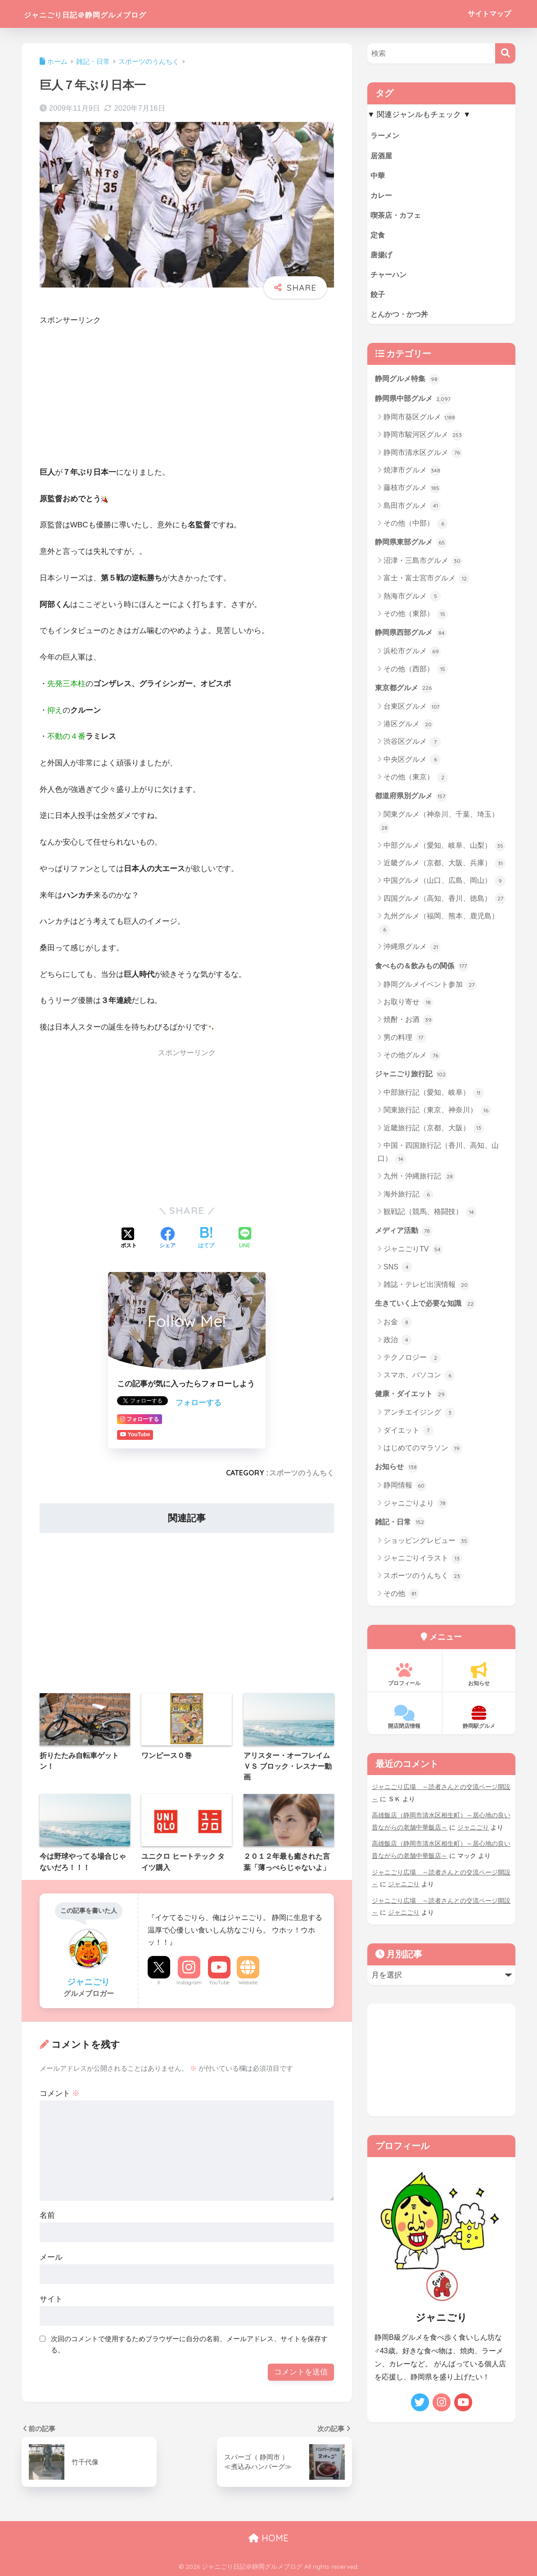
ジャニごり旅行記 (413, 1078)
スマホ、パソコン (419, 1381)
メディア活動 (405, 1235)
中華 (378, 175)
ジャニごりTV (413, 1255)
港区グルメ (408, 728)
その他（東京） (416, 781)
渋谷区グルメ (412, 746)
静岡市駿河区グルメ (423, 438)
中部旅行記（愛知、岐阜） (434, 1097)
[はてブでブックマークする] (206, 1239)
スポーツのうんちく (301, 1472)
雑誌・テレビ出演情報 (426, 1290)
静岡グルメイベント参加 (430, 989)
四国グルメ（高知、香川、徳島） (444, 903)
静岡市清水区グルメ (423, 456)
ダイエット (408, 1436)
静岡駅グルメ (479, 1724)
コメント (60, 2093)
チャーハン (389, 276)
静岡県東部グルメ (413, 545)
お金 (398, 1328)
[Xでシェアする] (129, 1239)
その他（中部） (416, 526)
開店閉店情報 (404, 1724)
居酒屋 (381, 155)
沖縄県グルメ (412, 951)
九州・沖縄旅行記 (419, 1182)
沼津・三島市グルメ (423, 564)
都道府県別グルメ (413, 800)
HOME (268, 2538)
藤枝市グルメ (412, 491)
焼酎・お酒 (408, 1025)
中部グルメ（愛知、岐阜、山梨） (444, 850)
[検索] (505, 53)
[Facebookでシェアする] (167, 1239)
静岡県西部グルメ (413, 636)
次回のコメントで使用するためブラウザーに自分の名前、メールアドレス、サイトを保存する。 (189, 2344)
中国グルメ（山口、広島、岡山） (444, 885)
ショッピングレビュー (426, 1547)
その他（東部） (416, 617)
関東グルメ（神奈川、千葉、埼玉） (439, 826)
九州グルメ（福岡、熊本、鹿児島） (439, 928)
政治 (398, 1345)
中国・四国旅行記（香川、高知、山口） (438, 1157)
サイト (51, 2299)
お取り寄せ (408, 1007)
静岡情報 (405, 1492)
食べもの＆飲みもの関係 (424, 970)
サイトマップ (489, 14)
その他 (401, 1600)
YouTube (219, 1982)
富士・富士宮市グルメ (426, 582)
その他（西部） (416, 673)
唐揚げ (381, 256)
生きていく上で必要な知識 (428, 1309)
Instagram (189, 1982)
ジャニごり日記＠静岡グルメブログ (113, 13)
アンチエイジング (419, 1418)
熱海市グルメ (412, 600)
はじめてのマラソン (423, 1454)
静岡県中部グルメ (414, 401)
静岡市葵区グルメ (419, 420)
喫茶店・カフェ (397, 215)
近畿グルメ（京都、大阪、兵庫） (444, 868)
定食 (378, 236)
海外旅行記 (408, 1199)
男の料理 (405, 1042)
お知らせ (397, 1472)
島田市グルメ (412, 509)
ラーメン (385, 135)
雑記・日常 (401, 1528)
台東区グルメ (412, 711)
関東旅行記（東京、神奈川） (437, 1115)
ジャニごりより (416, 1509)
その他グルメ (412, 1060)
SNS (398, 1272)
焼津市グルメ (412, 473)
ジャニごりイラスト (423, 1565)
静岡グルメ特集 (409, 381)
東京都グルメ (405, 691)
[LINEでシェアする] (245, 1238)
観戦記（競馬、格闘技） (430, 1217)
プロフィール (404, 1680)
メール (51, 2257)
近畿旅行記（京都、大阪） (434, 1133)
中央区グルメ (412, 764)
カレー (381, 196)
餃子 (378, 296)
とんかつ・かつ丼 (401, 316)
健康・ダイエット (413, 1399)
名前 (47, 2215)
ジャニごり (473, 1833)
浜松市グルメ (412, 655)
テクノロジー (412, 1363)
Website (248, 1982)
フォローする (198, 1402)
